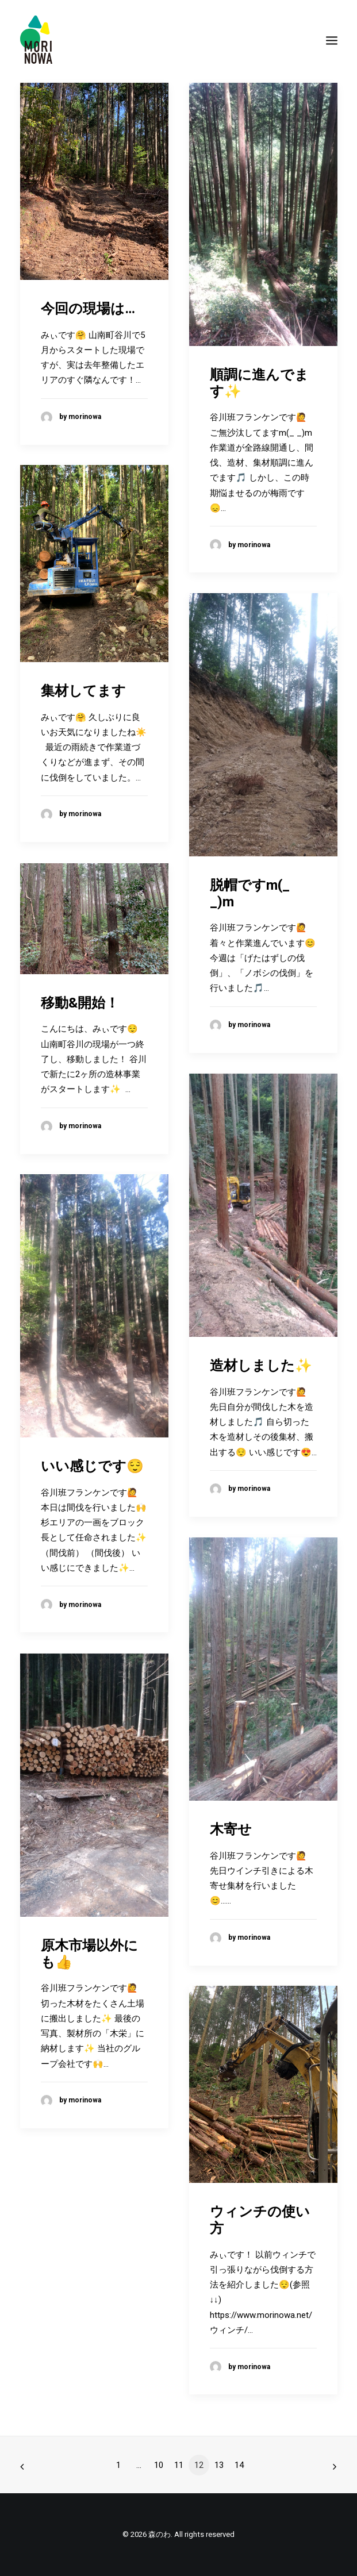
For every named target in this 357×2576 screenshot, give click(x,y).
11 (178, 2465)
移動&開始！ (80, 1003)
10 (158, 2465)
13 (219, 2465)
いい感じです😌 (92, 1466)
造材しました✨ (261, 1366)
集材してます (83, 691)
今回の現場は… (88, 309)
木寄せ (231, 1829)
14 (239, 2465)
